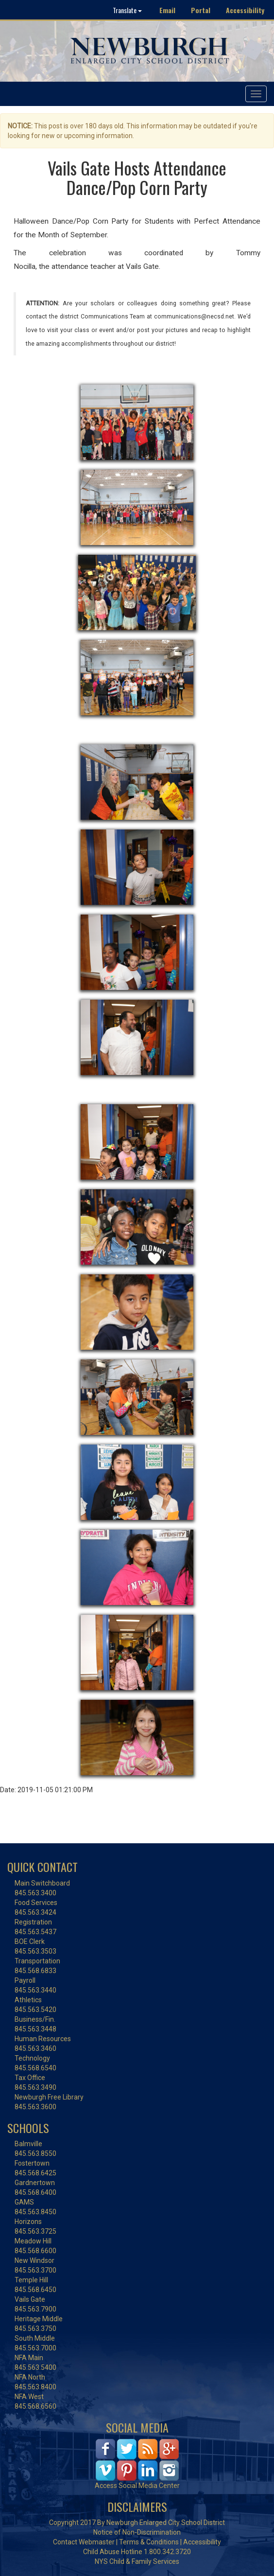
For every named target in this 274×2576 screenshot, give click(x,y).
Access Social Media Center (137, 2485)
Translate (127, 10)
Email (167, 10)
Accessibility (245, 10)
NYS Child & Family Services (137, 2561)
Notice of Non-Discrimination (137, 2532)
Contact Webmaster (84, 2542)
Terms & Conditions (149, 2542)
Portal (200, 10)
